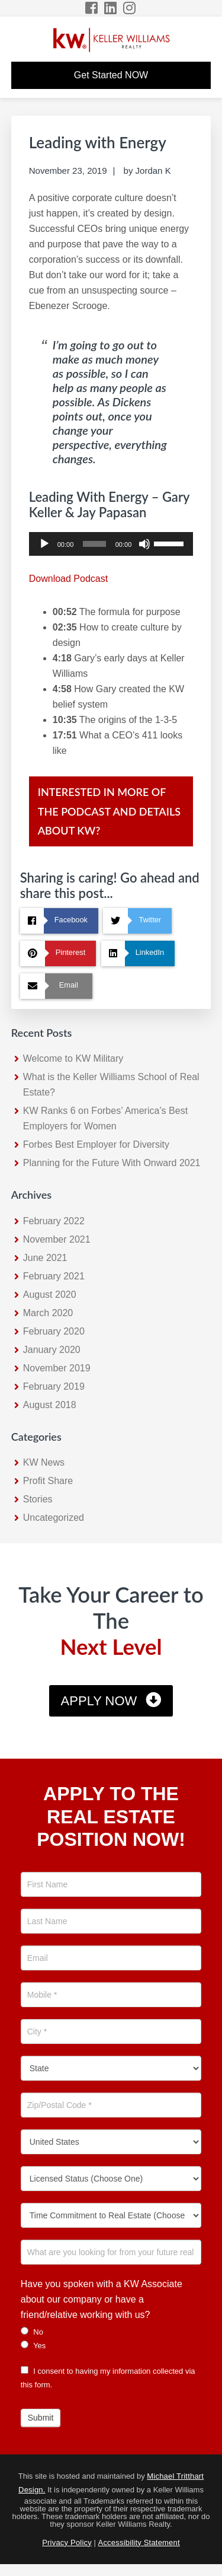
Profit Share (48, 1481)
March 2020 (48, 1313)
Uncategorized (53, 1518)
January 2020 (52, 1350)
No (32, 2331)
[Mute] (144, 544)
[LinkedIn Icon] (111, 8)
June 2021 (45, 1258)
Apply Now (99, 1700)
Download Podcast (68, 579)
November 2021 (57, 1239)
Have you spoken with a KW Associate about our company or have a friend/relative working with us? (101, 2299)
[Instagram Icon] (130, 8)
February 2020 (54, 1331)
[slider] (94, 544)
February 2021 (54, 1276)
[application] (111, 544)
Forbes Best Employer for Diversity (96, 1144)
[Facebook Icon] (92, 8)
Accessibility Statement (139, 2542)
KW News (44, 1462)
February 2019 (54, 1386)
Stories (38, 1499)
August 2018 (49, 1405)
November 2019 (57, 1368)
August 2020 (49, 1294)
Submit (41, 2417)
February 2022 (54, 1221)
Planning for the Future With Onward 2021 (112, 1163)
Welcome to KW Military (73, 1058)
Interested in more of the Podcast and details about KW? (109, 811)
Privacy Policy (67, 2542)
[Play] (44, 544)
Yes (33, 2345)
